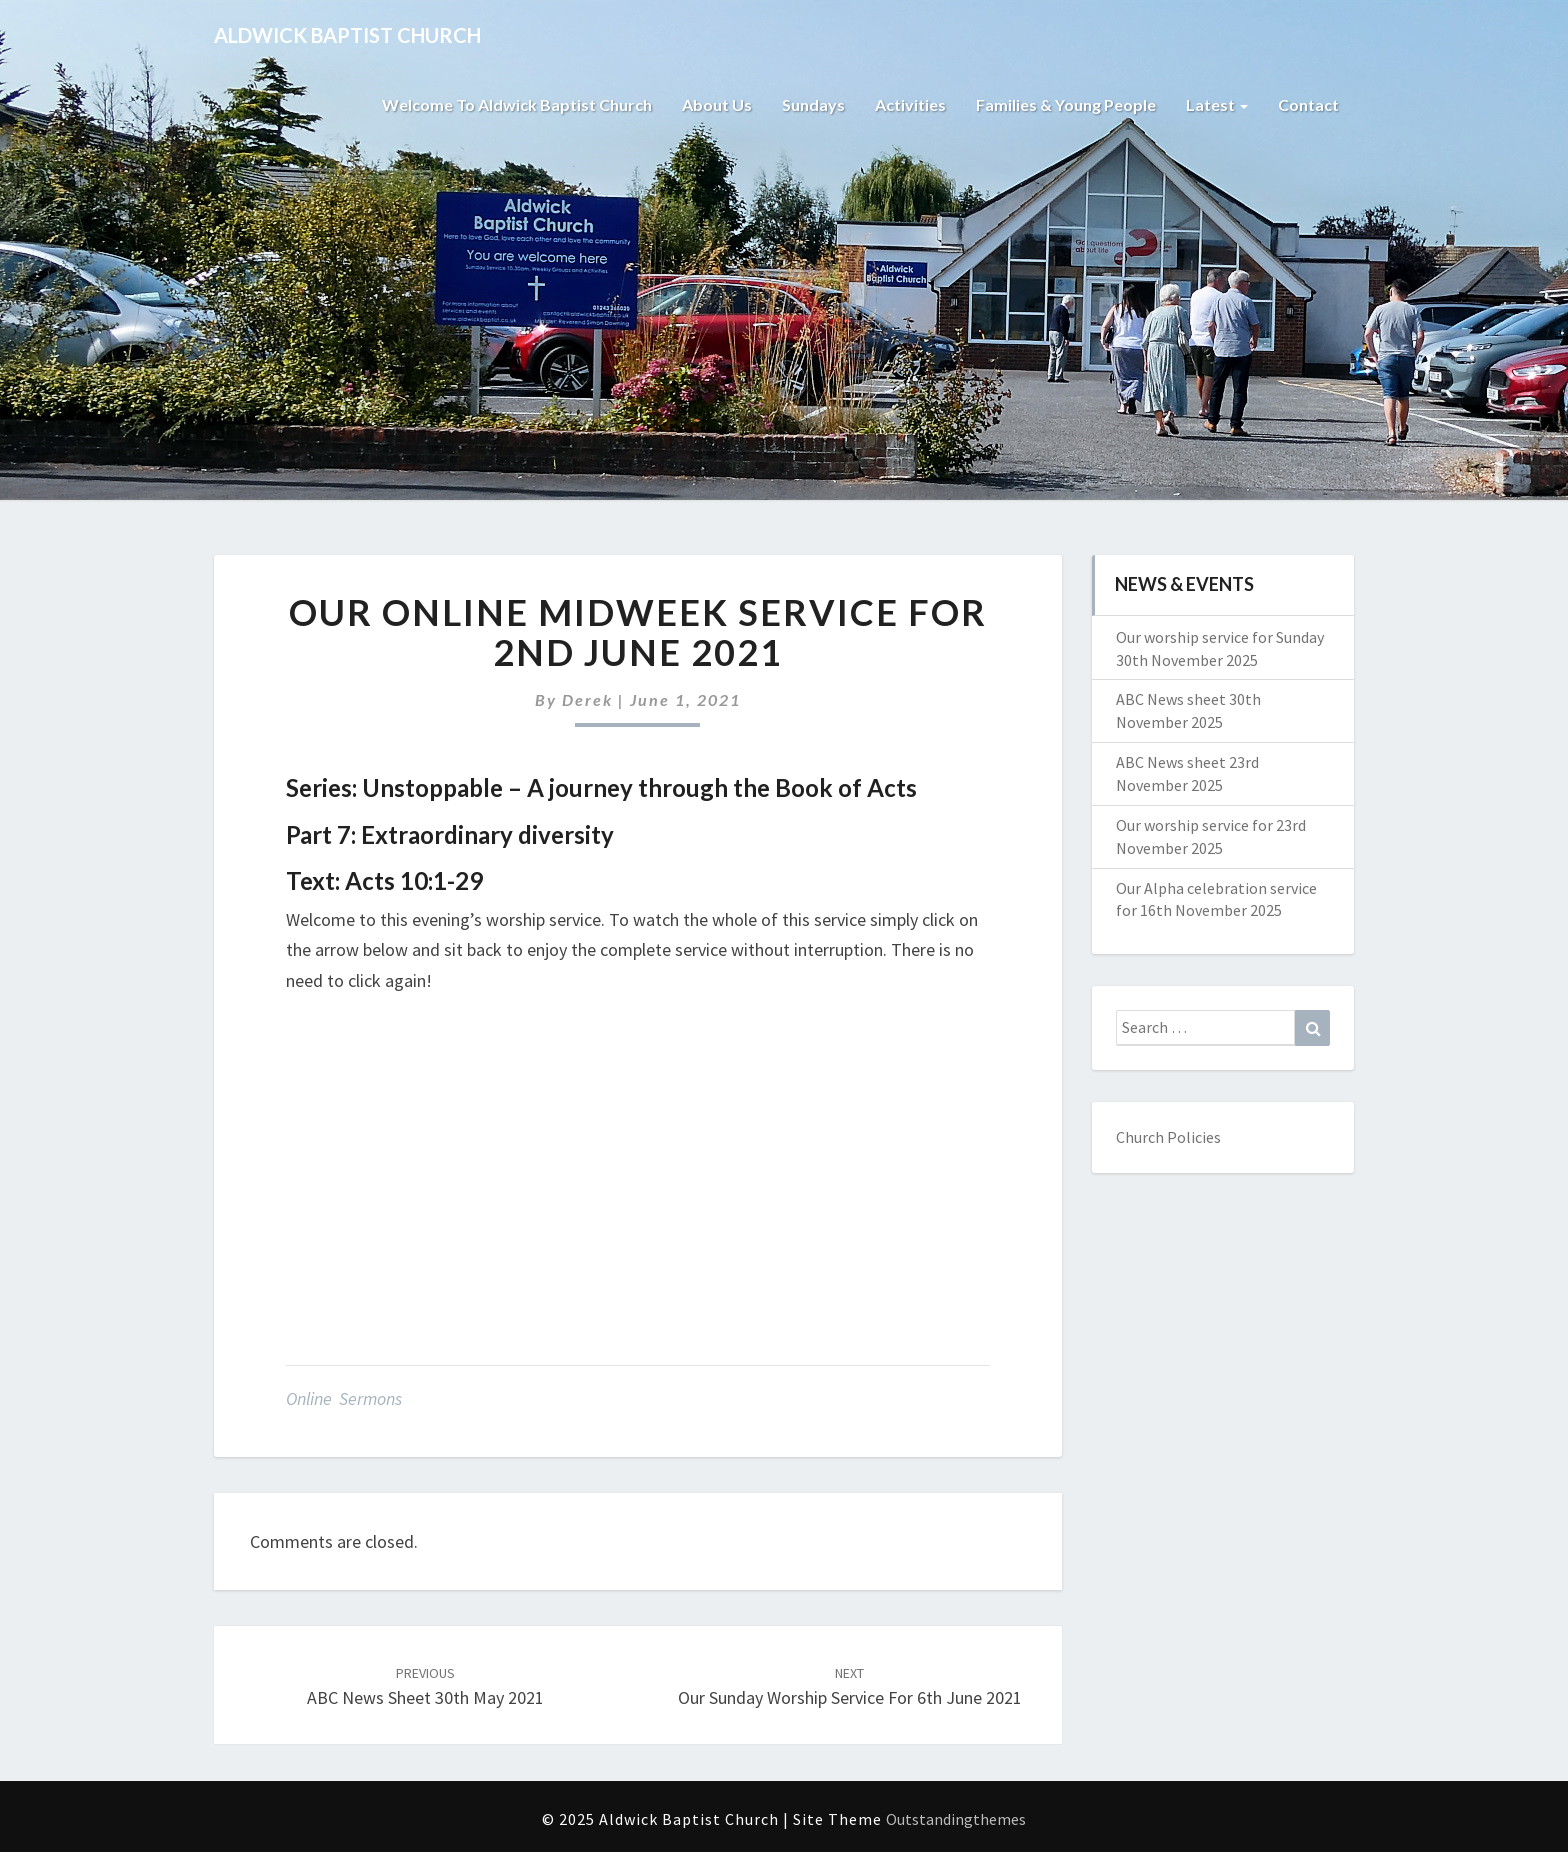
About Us (717, 104)
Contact (1308, 104)
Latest (1217, 104)
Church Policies (1168, 1137)
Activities (910, 104)
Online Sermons (344, 1398)
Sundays (813, 104)
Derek (587, 699)
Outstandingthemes (956, 1819)
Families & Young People (1066, 104)
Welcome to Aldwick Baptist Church (517, 104)
